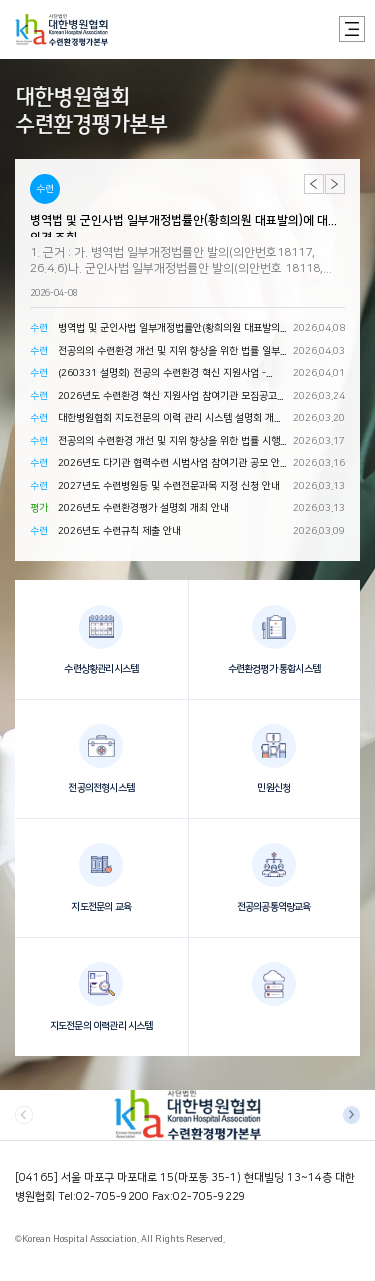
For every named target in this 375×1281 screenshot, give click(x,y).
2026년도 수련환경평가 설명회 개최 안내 (143, 508)
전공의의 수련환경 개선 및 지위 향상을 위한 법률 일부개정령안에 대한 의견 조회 (169, 353)
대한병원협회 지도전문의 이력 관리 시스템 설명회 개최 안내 (170, 420)
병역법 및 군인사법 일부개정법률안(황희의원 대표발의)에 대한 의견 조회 (184, 225)
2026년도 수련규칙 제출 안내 (119, 531)
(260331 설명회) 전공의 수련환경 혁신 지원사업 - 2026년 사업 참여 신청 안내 (162, 375)
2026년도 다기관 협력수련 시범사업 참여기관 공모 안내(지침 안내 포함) (169, 465)
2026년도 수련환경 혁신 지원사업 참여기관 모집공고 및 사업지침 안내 (167, 398)
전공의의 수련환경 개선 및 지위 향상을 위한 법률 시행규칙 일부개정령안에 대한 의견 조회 (169, 443)
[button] (335, 184)
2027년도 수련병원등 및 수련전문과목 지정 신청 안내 (169, 486)
